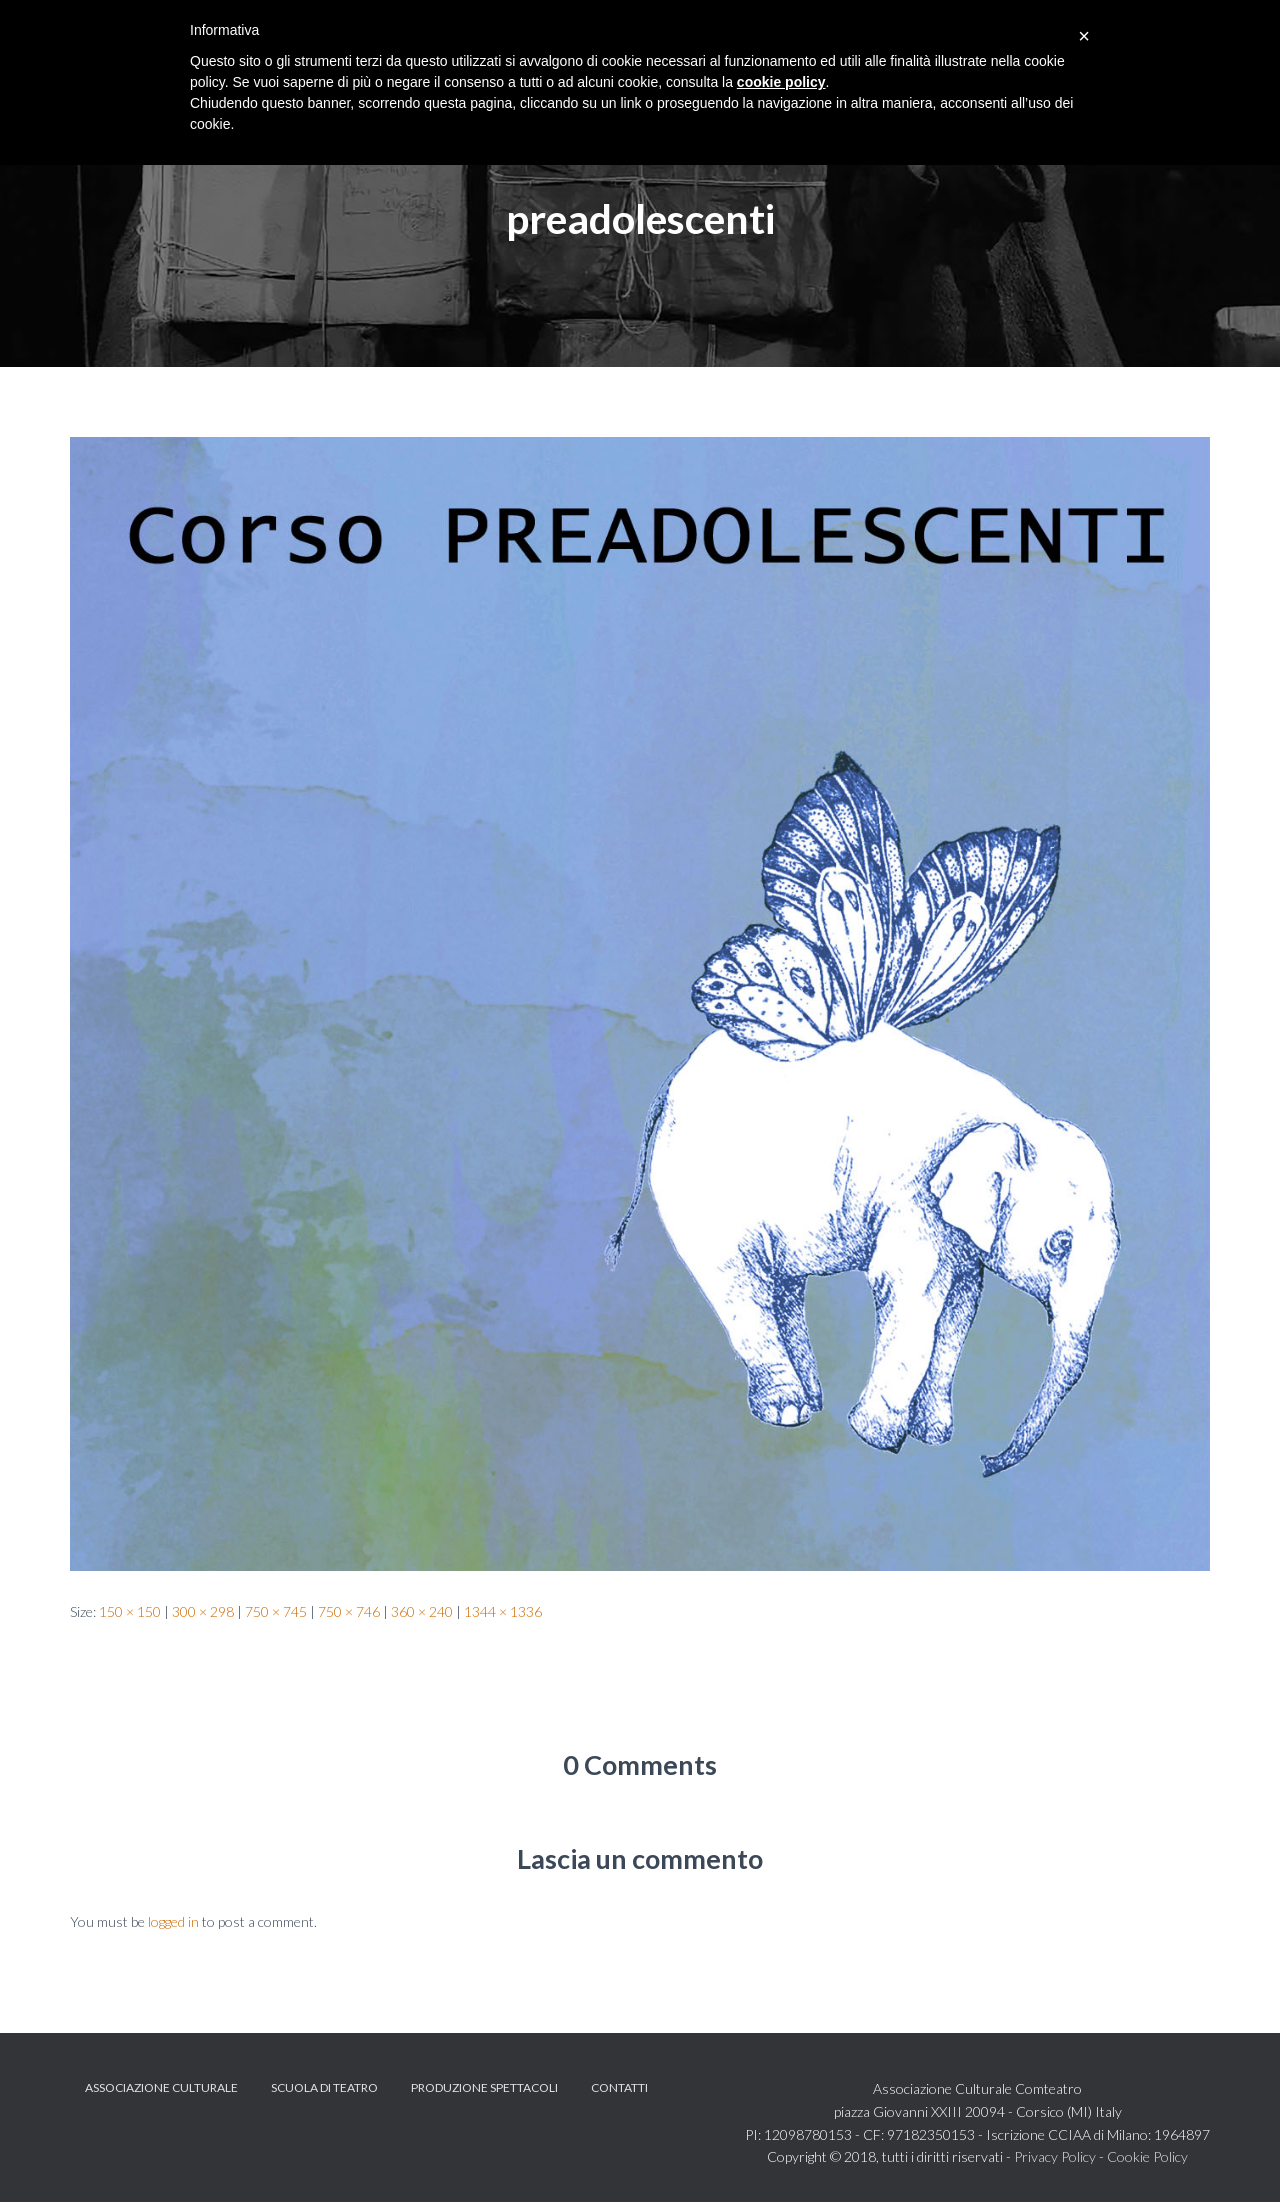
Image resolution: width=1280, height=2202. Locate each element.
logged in (173, 1921)
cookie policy (781, 82)
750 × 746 (349, 1611)
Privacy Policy (1055, 2156)
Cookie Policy (1147, 2156)
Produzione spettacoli (484, 2087)
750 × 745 (276, 1611)
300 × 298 (203, 1611)
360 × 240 (422, 1611)
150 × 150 (130, 1611)
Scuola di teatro (324, 2087)
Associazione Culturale (161, 2087)
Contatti (619, 2087)
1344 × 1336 (503, 1611)
